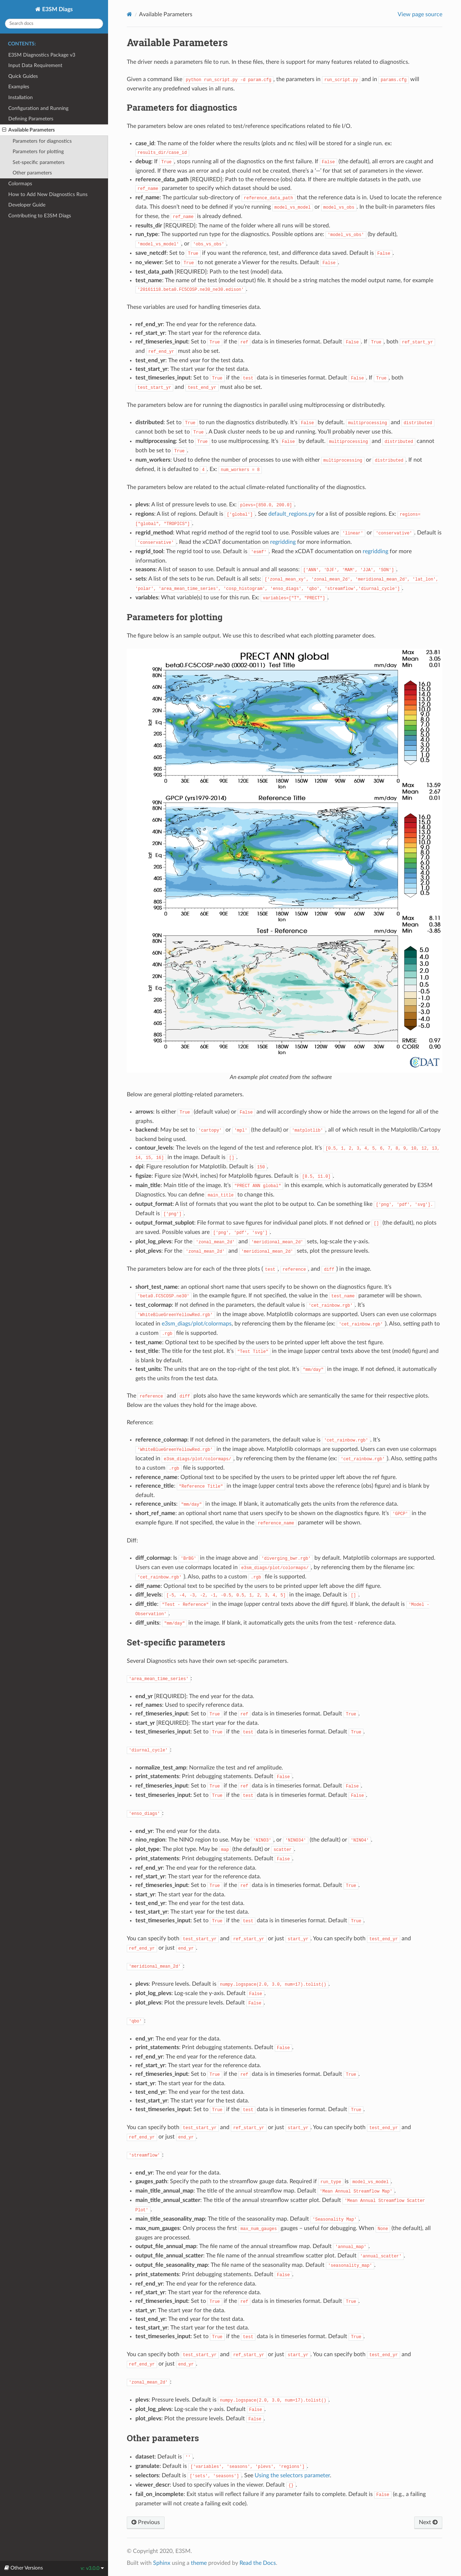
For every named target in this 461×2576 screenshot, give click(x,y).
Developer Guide (26, 205)
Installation (20, 97)
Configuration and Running (38, 108)
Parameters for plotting (38, 151)
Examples (18, 86)
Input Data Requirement (35, 65)
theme (199, 2563)
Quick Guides (23, 76)
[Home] (129, 14)
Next (428, 2522)
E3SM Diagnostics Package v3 (41, 55)
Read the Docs (258, 2563)
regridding (283, 542)
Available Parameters (28, 130)
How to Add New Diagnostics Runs (48, 194)
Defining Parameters (30, 118)
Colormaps (20, 183)
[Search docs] (54, 23)
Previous (145, 2522)
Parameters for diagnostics (42, 141)
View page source (420, 14)
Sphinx (161, 2563)
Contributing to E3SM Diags (39, 215)
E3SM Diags (57, 9)
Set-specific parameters (38, 162)
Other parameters (32, 173)
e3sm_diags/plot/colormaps (197, 1324)
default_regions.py (291, 514)
